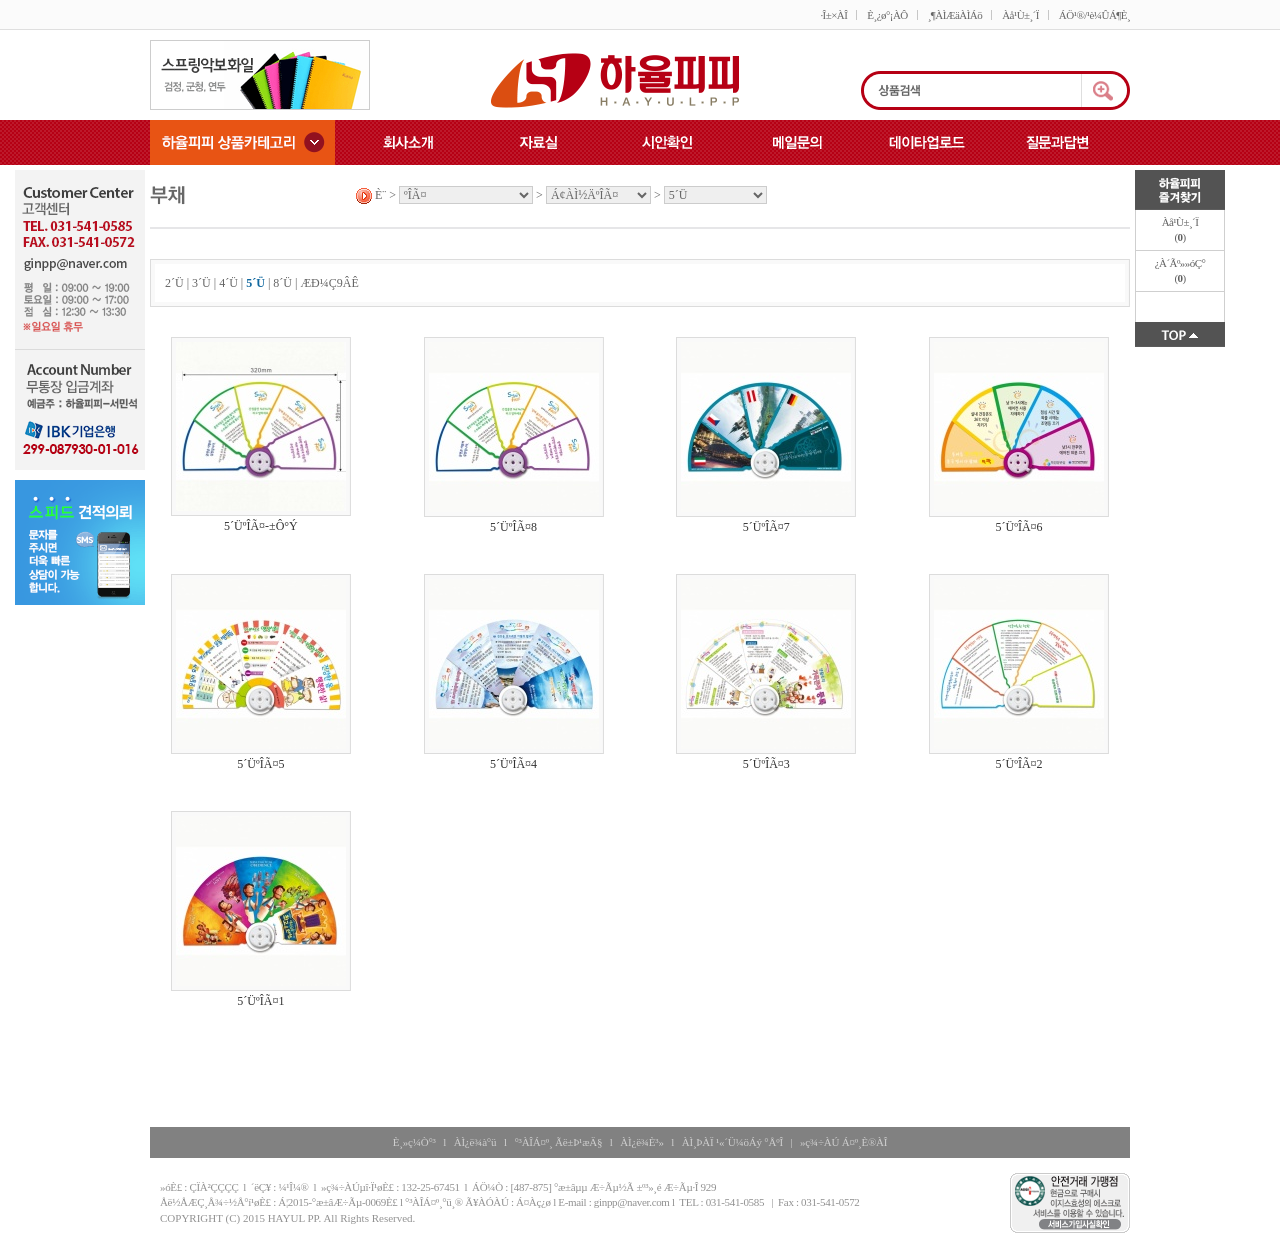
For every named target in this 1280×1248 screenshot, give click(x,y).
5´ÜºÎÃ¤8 (513, 527)
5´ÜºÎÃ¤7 (766, 527)
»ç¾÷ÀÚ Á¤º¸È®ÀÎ (843, 1142)
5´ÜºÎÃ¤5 (260, 764)
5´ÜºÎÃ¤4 (513, 764)
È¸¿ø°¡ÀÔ (887, 15)
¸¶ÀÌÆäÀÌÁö (955, 15)
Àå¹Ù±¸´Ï (1020, 15)
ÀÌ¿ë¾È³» (641, 1142)
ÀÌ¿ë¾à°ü (475, 1142)
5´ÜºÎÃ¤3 (766, 764)
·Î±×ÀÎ (833, 15)
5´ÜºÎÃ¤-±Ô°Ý (261, 526)
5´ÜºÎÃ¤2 (1019, 764)
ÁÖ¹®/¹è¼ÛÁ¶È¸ (1094, 15)
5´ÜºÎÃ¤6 (1019, 527)
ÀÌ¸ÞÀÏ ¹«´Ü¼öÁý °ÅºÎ (732, 1142)
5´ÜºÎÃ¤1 (260, 1001)
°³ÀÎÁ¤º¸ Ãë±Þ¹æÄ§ (558, 1142)
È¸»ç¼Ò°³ (414, 1142)
